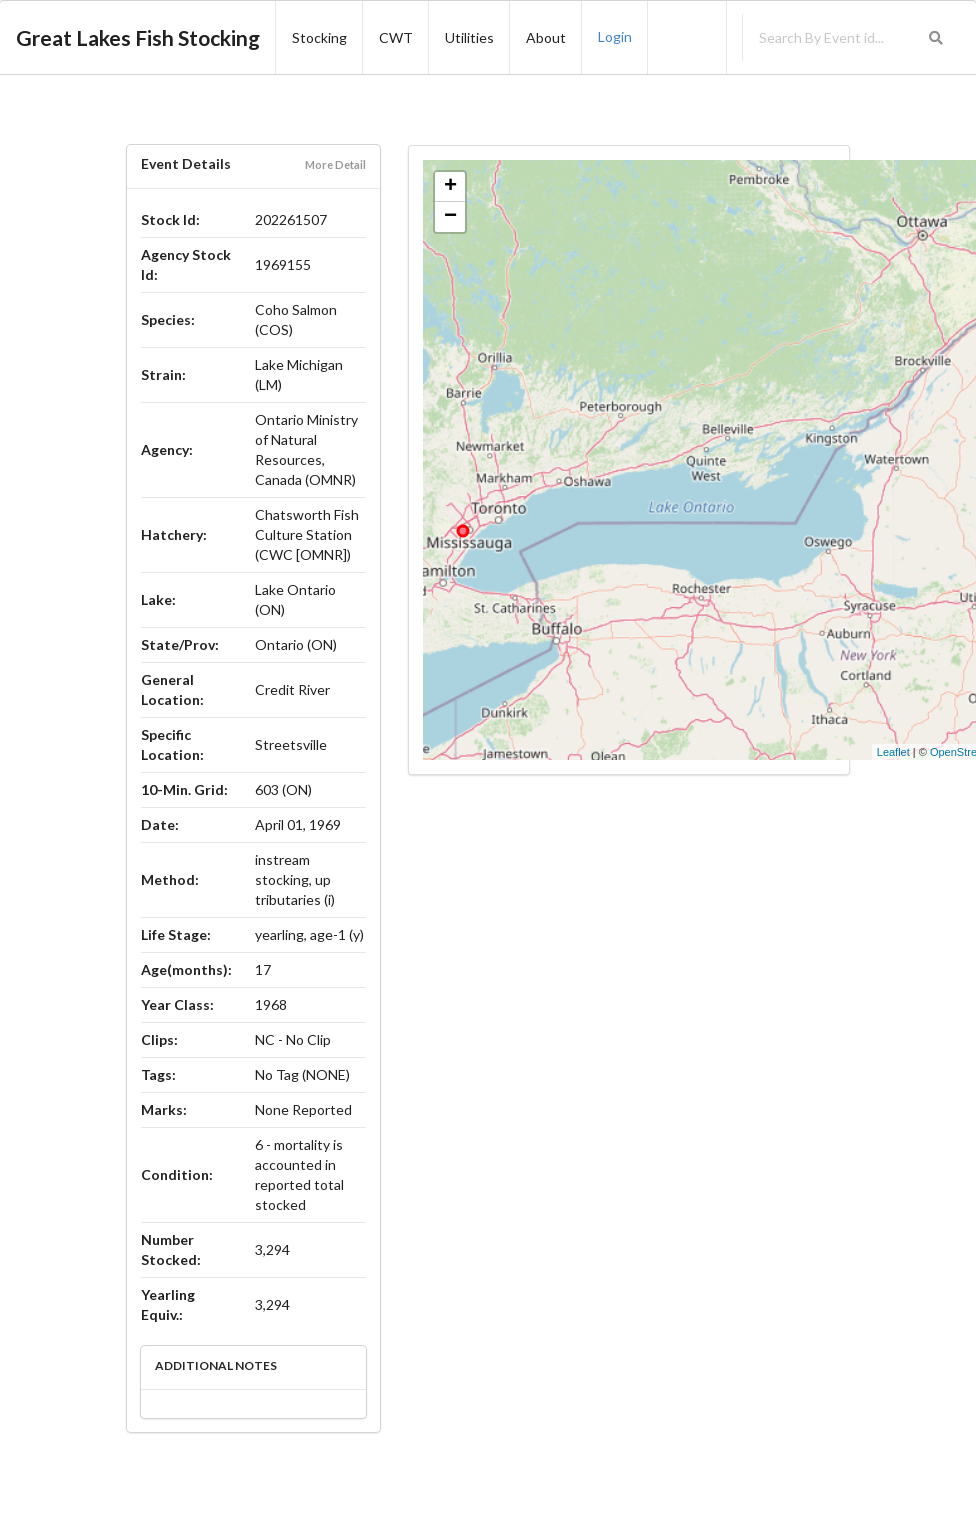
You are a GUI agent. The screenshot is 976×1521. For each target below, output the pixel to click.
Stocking (319, 37)
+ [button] (450, 187)
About (546, 37)
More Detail (335, 164)
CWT (396, 37)
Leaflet (893, 752)
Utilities (469, 37)
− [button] (450, 217)
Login (615, 36)
